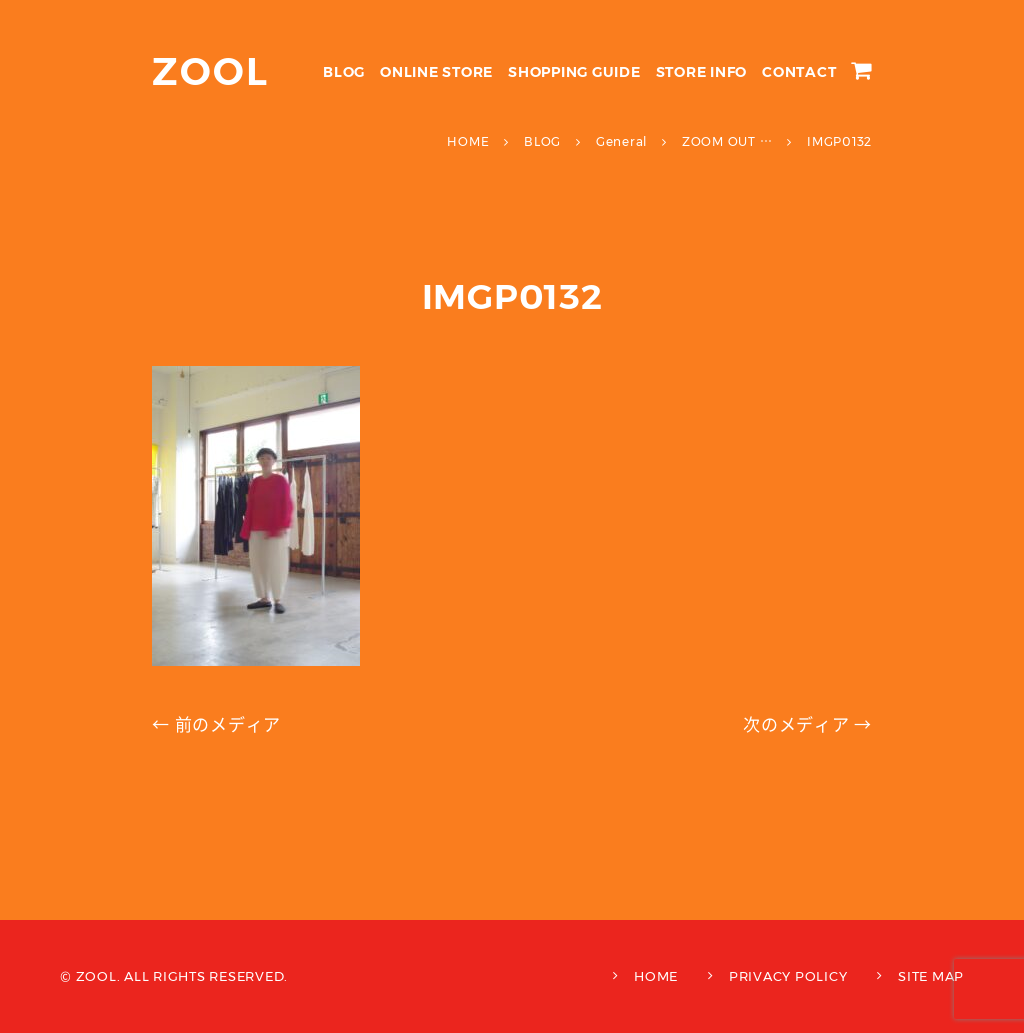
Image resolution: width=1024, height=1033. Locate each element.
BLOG (344, 72)
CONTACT (799, 72)
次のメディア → (807, 725)
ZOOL (210, 71)
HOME (656, 976)
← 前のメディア (216, 725)
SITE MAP (931, 976)
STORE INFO (702, 72)
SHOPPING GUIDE (574, 72)
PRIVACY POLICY (788, 976)
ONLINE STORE (436, 72)
